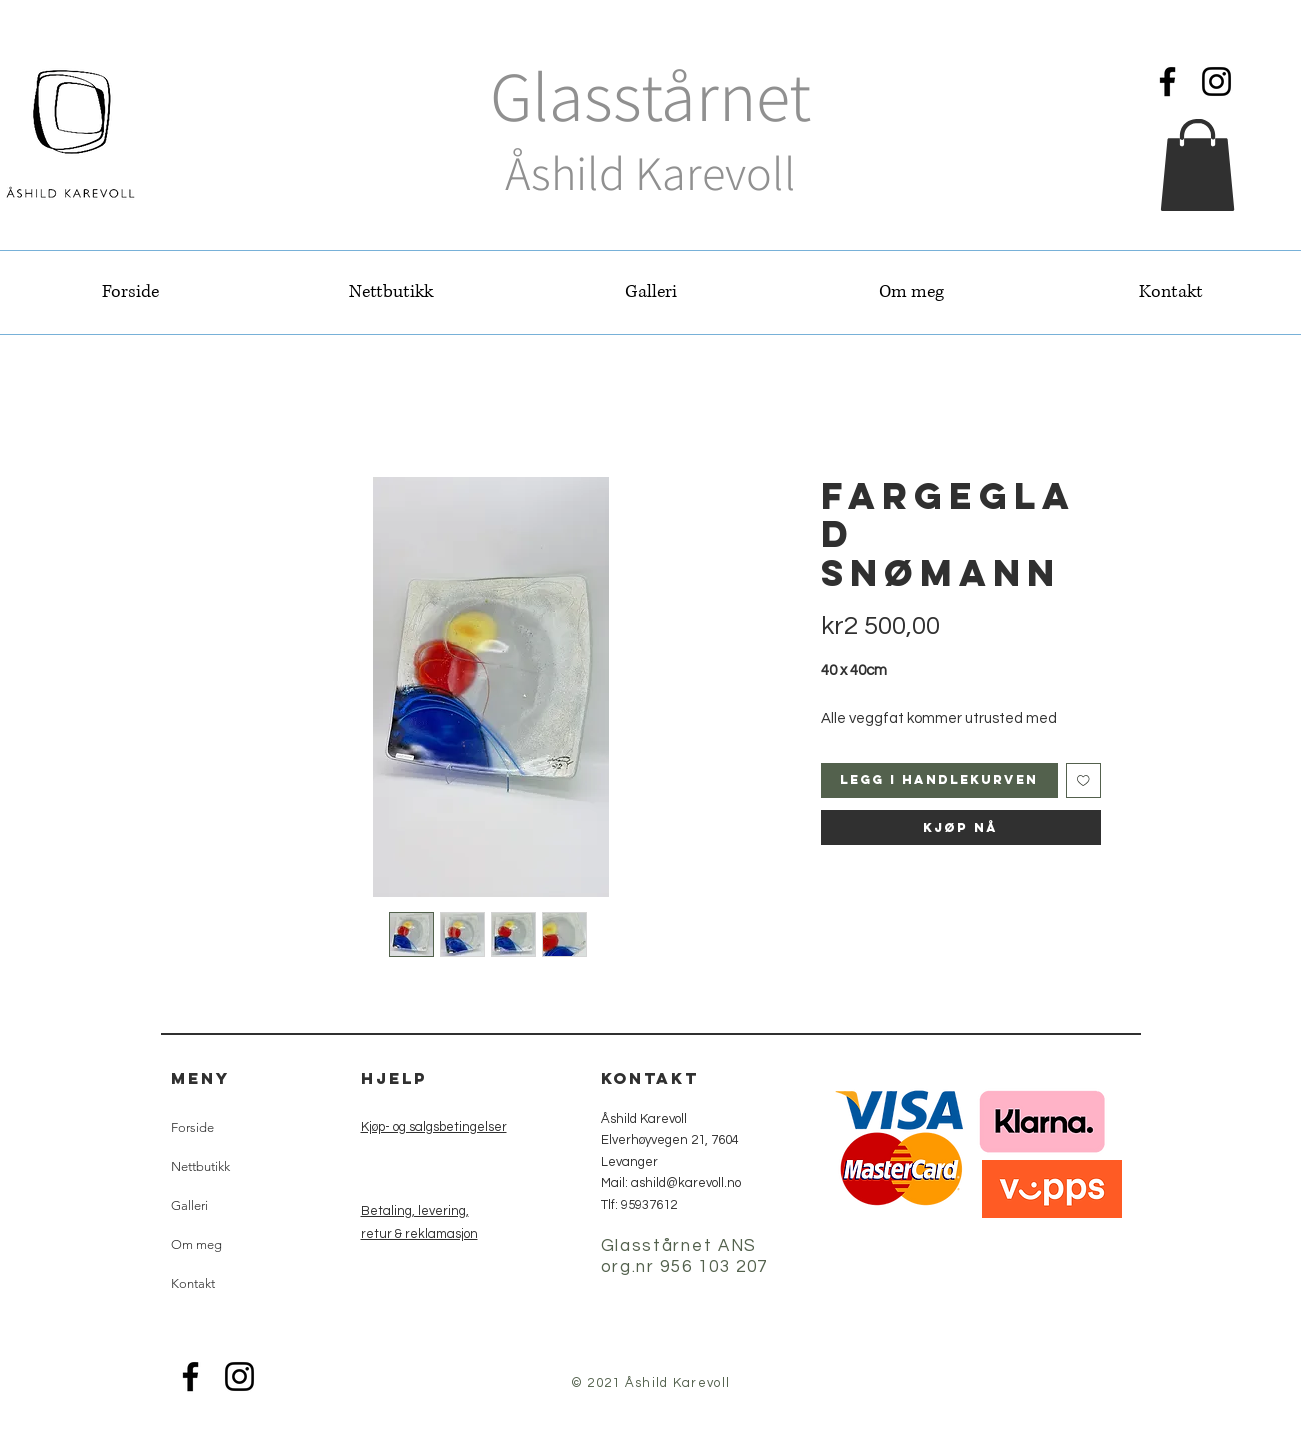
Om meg (196, 1244)
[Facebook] (1167, 81)
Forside (192, 1127)
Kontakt (193, 1283)
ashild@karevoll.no (686, 1183)
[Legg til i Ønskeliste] (1083, 780)
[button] (1197, 165)
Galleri (189, 1205)
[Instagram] (1216, 81)
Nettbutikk (200, 1166)
